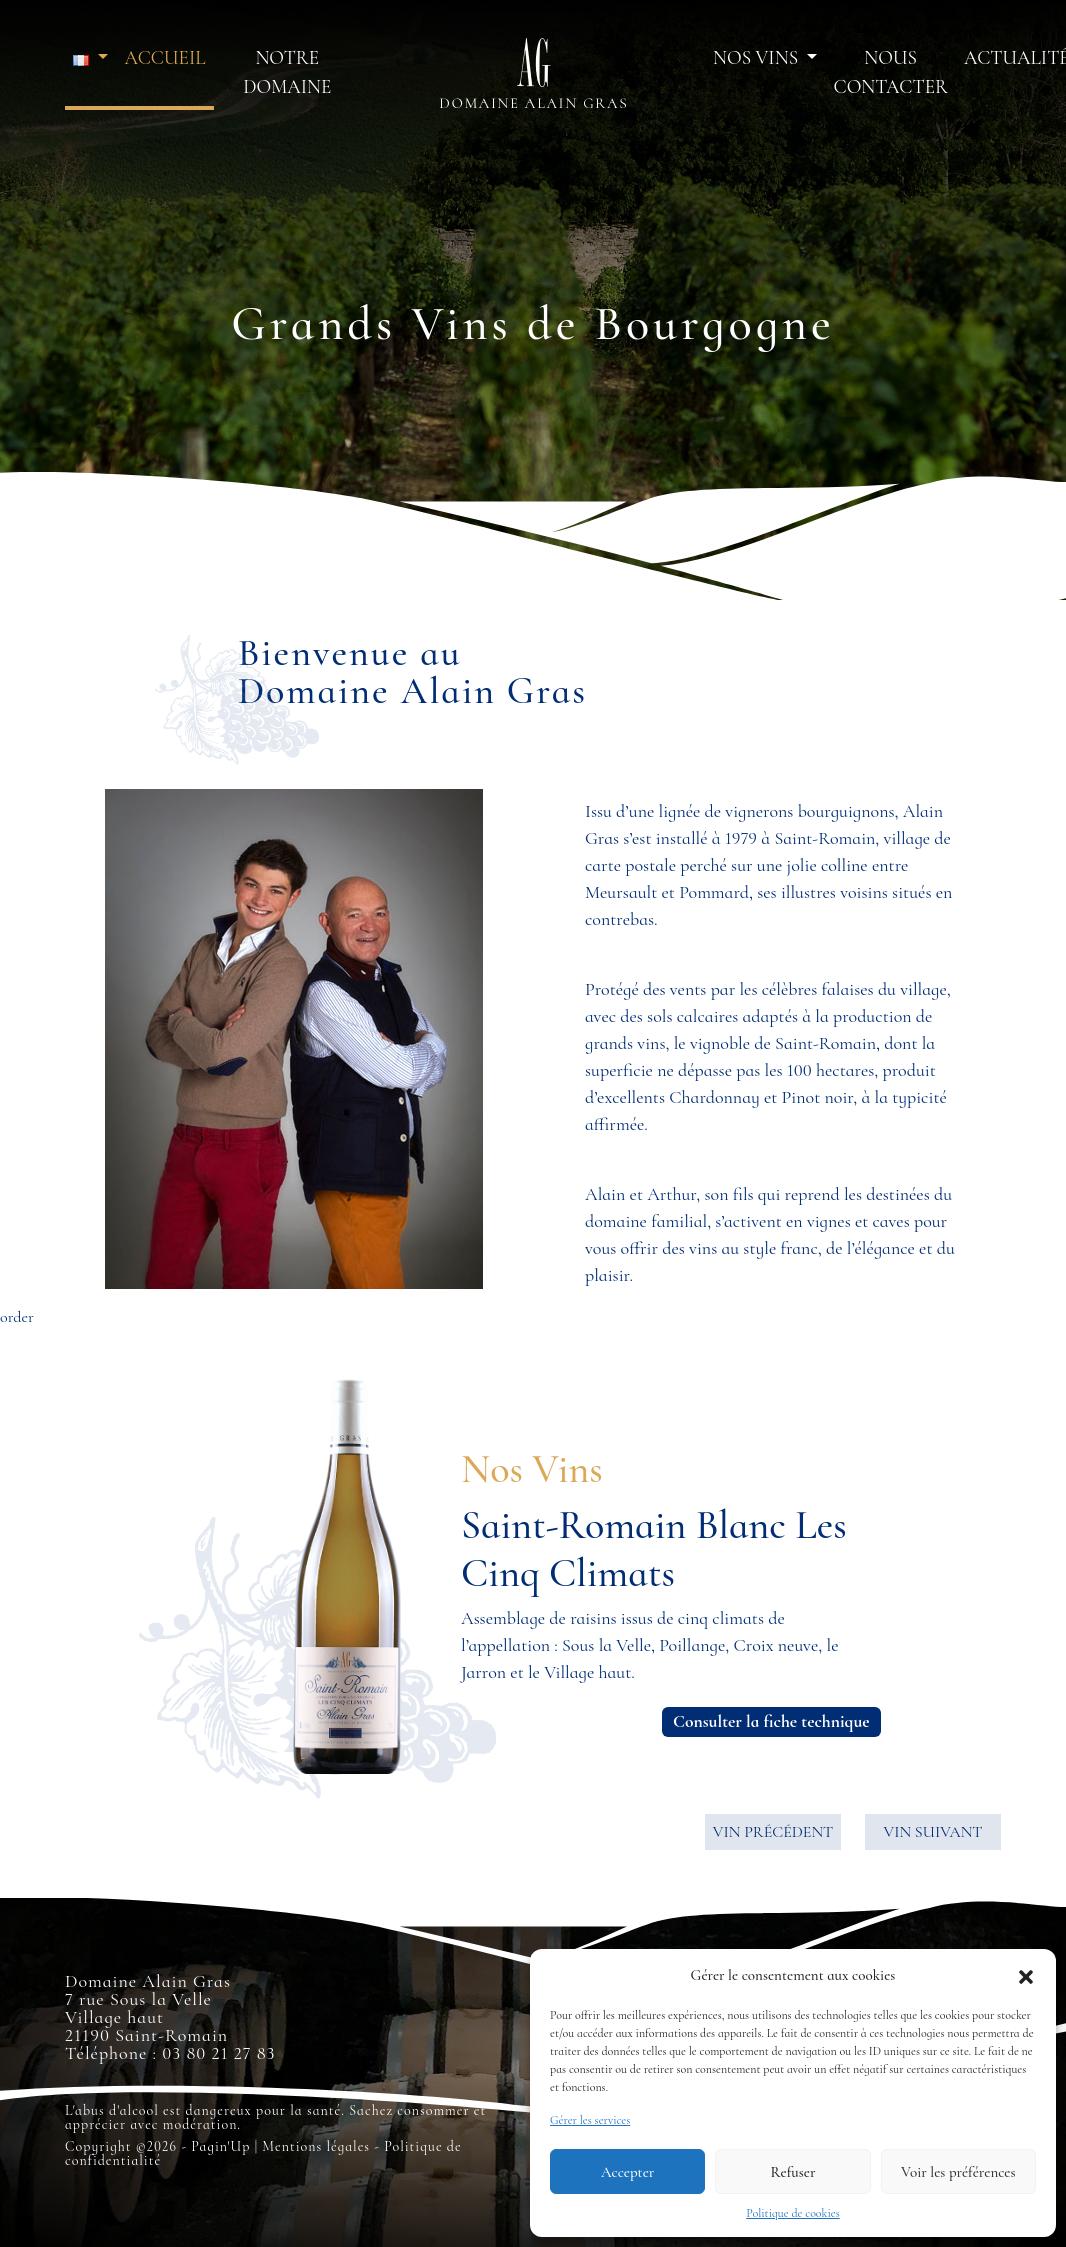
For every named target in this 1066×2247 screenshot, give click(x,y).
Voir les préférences (958, 2172)
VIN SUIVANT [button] (932, 1832)
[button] (1026, 1975)
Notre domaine (287, 72)
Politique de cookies (793, 2213)
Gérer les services (590, 2120)
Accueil (164, 58)
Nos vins (758, 58)
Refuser (793, 2172)
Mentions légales (316, 2146)
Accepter (627, 2172)
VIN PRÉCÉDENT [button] (773, 1832)
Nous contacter (890, 72)
